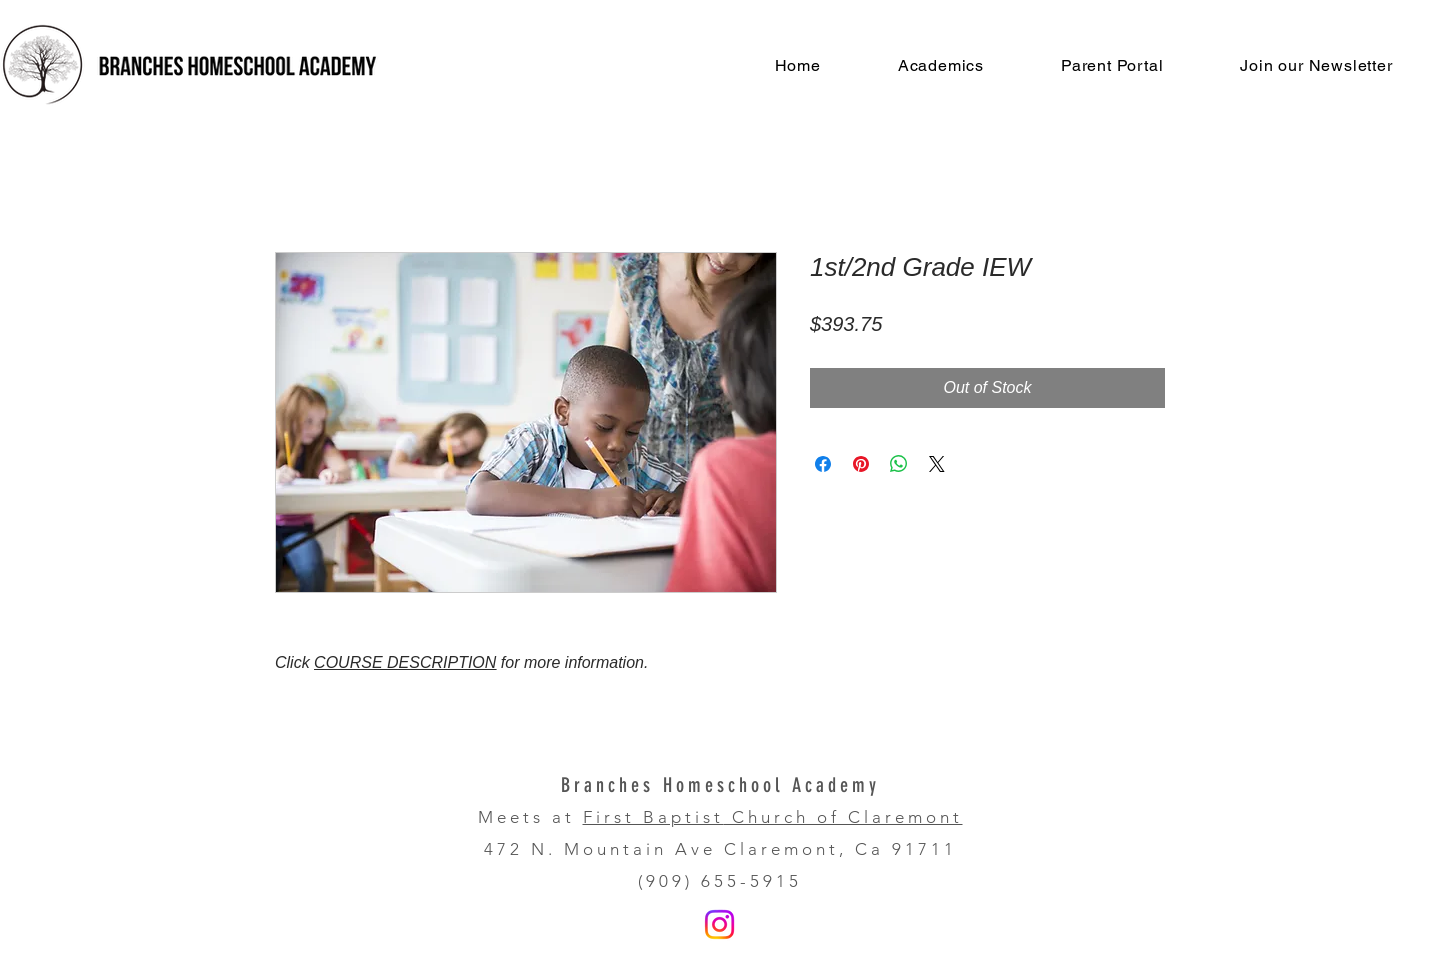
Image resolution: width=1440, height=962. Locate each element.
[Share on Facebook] (823, 464)
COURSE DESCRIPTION (405, 662)
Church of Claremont (843, 817)
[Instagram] (719, 924)
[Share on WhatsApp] (899, 464)
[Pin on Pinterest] (861, 464)
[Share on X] (937, 464)
